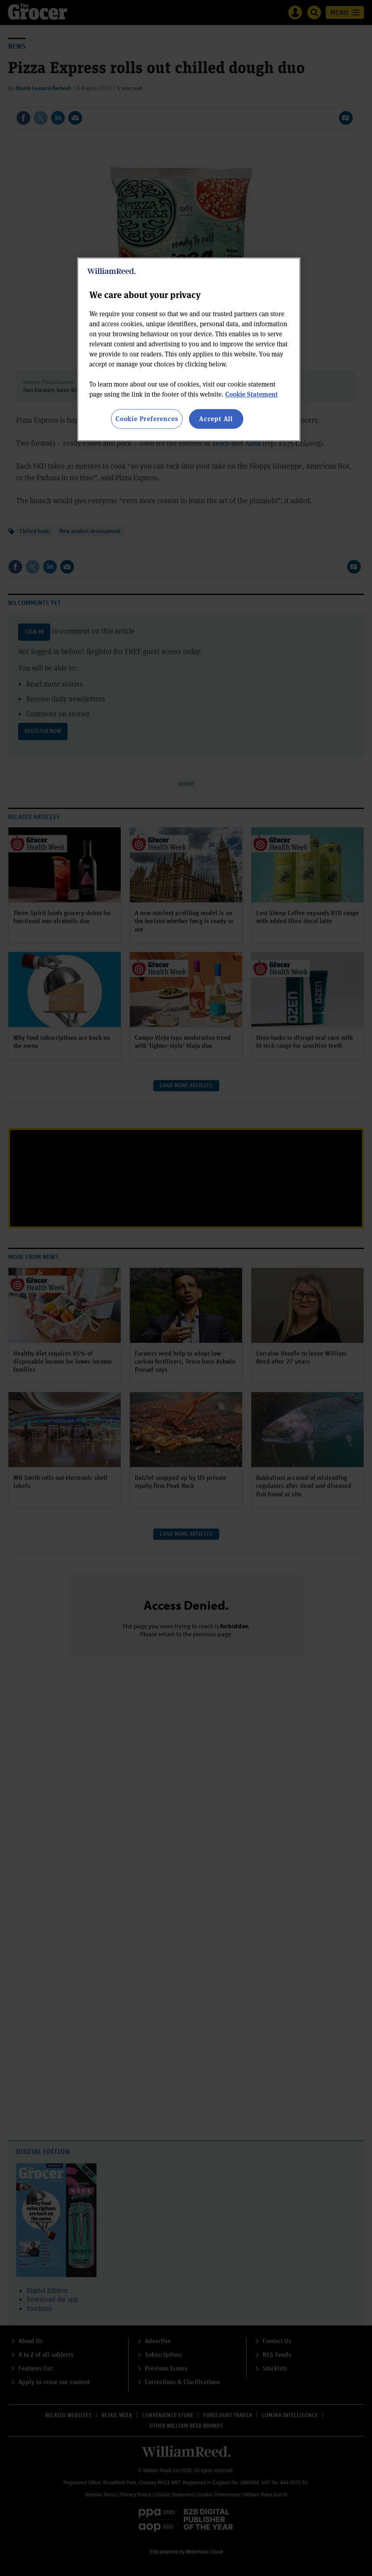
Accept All (216, 418)
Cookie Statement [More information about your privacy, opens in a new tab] (251, 394)
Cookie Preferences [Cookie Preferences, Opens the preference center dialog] (146, 418)
